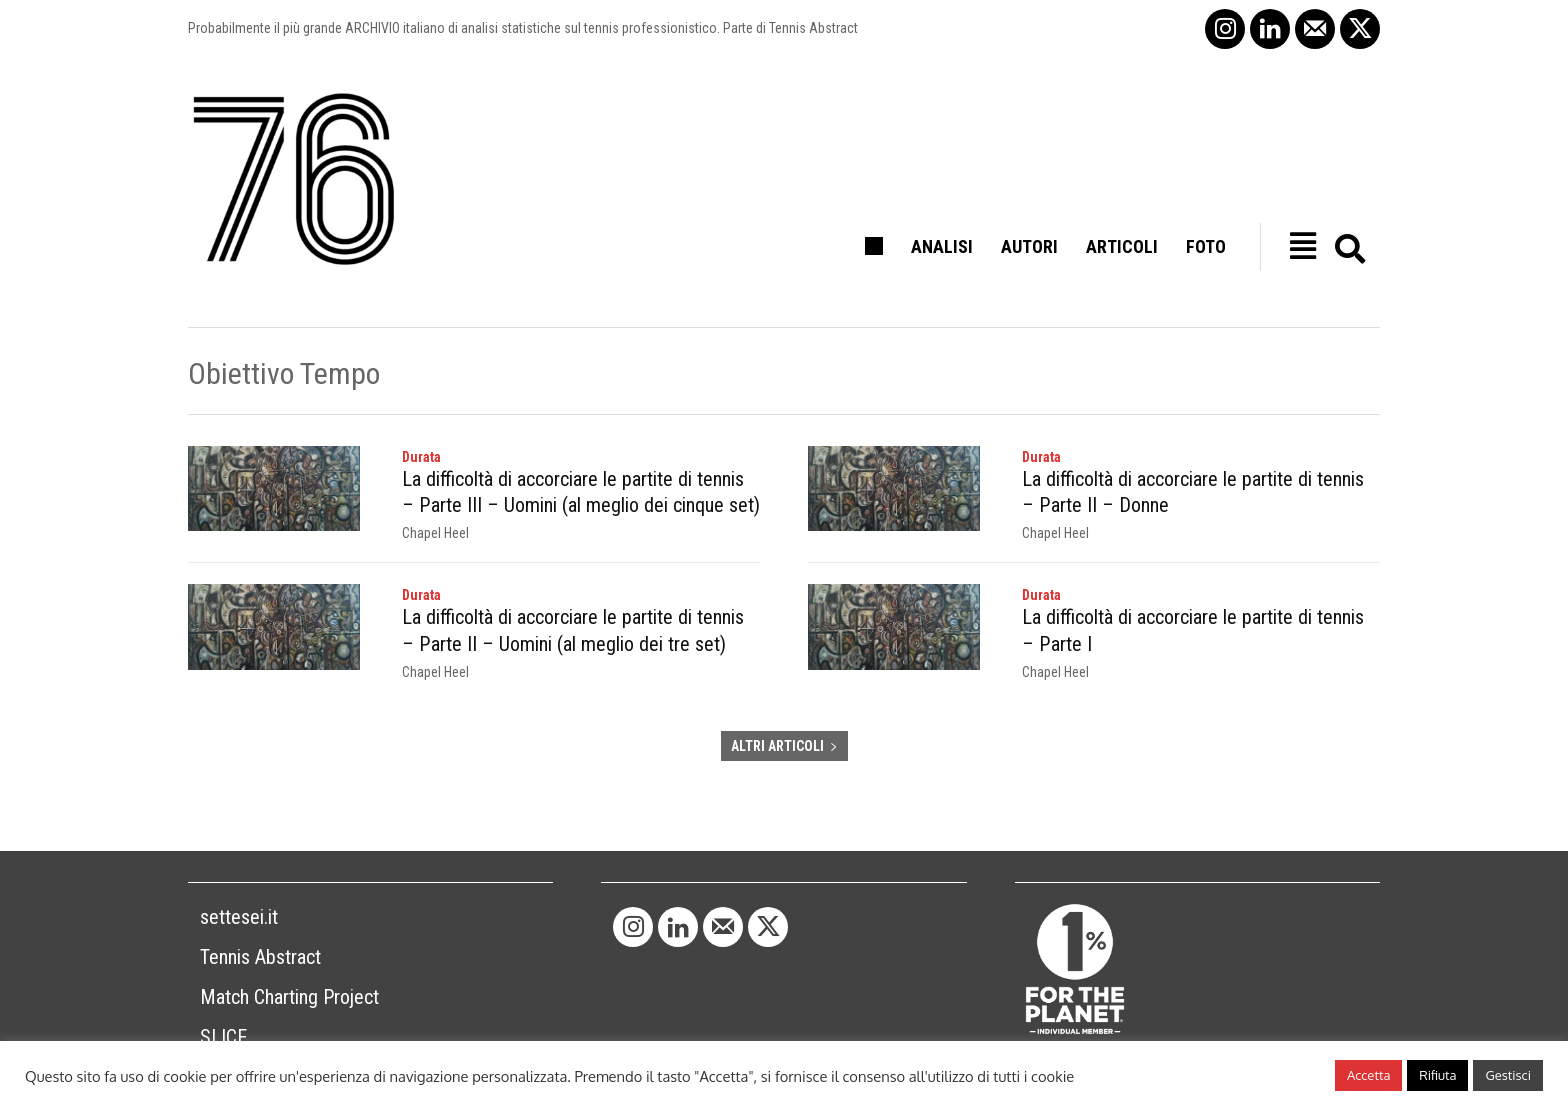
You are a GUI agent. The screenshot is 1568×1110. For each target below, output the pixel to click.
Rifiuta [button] (1437, 1075)
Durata (421, 457)
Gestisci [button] (1508, 1075)
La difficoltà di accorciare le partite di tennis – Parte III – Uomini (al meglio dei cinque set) (581, 492)
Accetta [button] (1368, 1075)
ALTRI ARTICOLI (784, 745)
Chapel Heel (435, 533)
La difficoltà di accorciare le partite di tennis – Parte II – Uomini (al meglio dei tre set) (581, 630)
